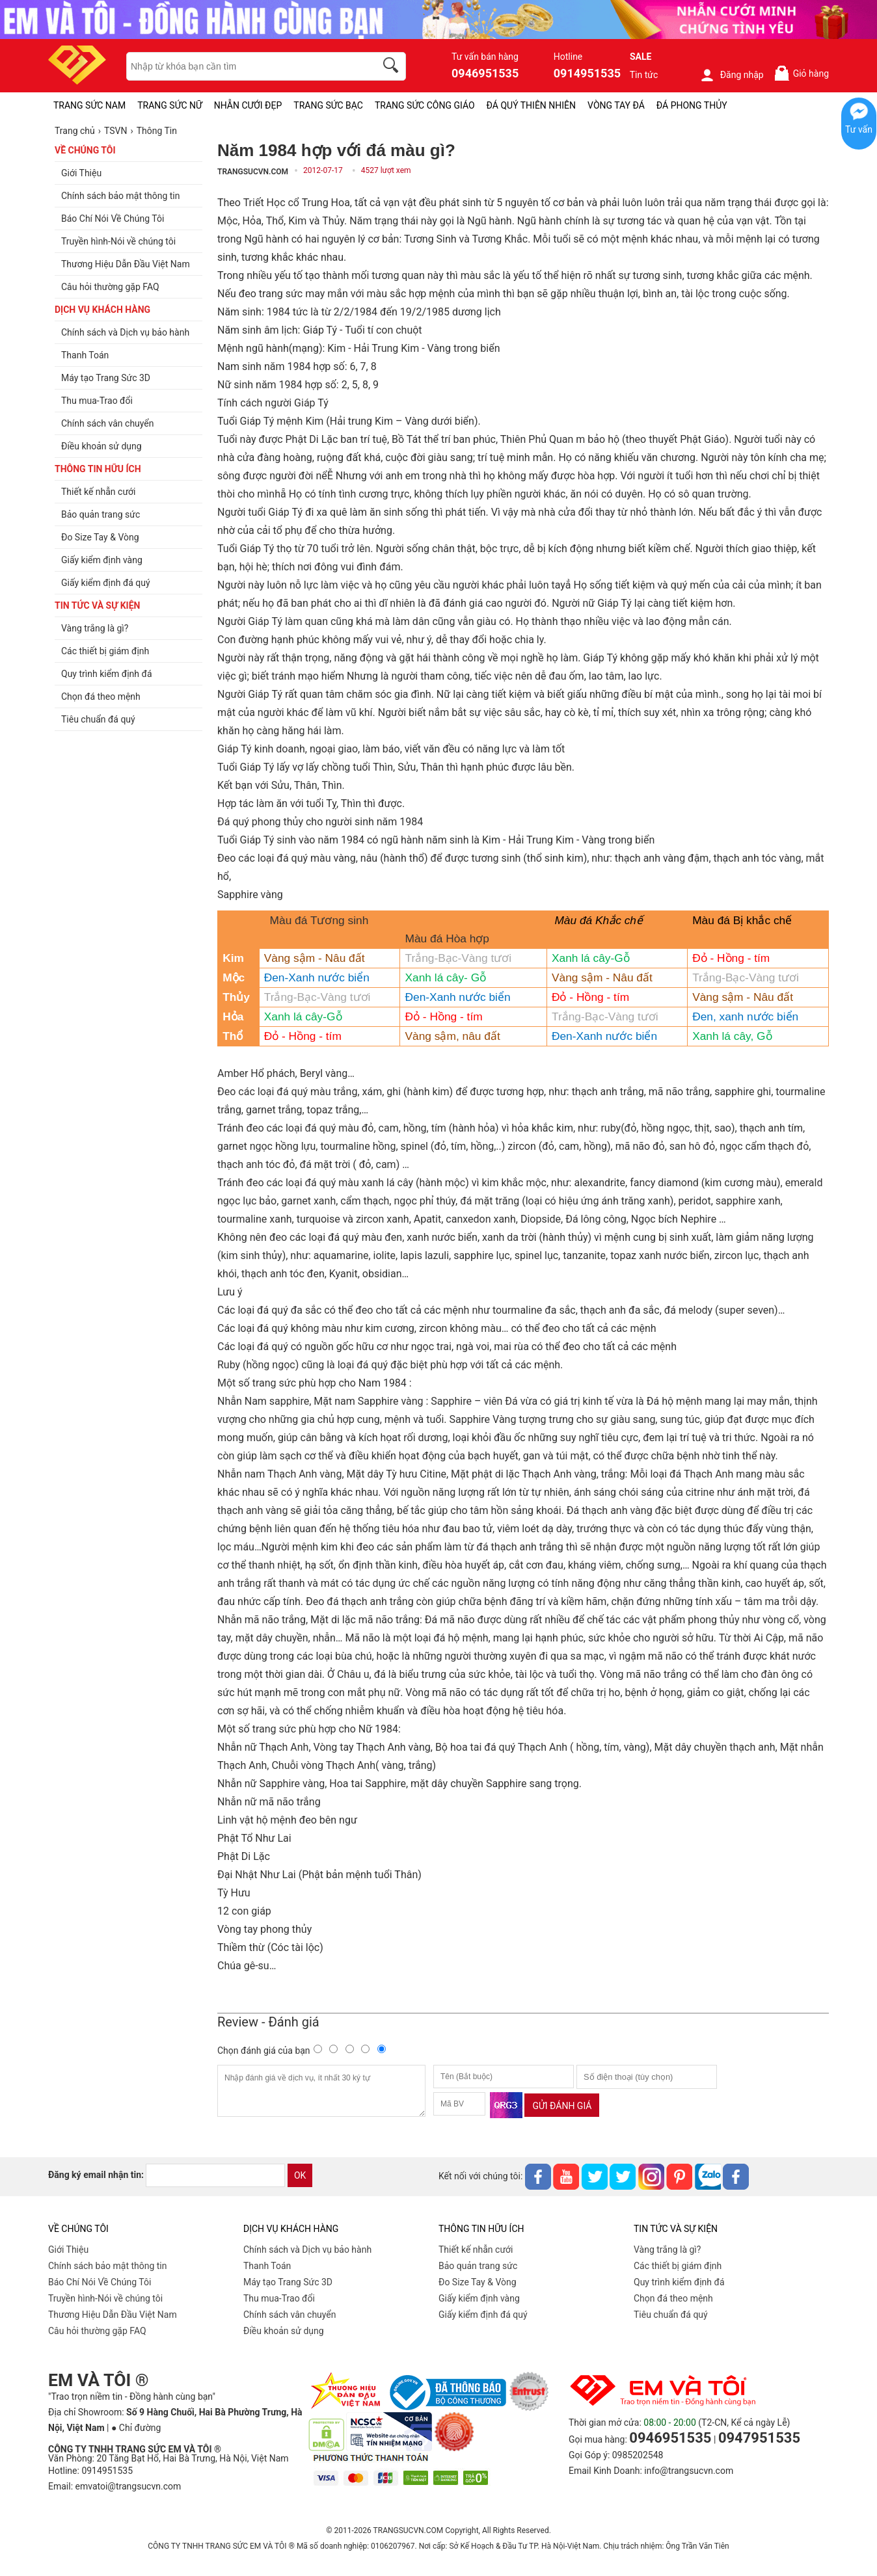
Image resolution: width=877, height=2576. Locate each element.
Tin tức (644, 75)
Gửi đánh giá (561, 2106)
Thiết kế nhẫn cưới (475, 2249)
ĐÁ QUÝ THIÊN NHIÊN (531, 105)
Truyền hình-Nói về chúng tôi (105, 2298)
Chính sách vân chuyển (289, 2314)
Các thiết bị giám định (678, 2266)
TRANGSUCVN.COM (252, 171)
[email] (215, 2175)
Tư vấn (858, 129)
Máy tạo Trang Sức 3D (287, 2282)
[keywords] (244, 66)
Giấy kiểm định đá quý (483, 2314)
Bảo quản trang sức (477, 2266)
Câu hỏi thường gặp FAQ (97, 2331)
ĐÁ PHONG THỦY (691, 105)
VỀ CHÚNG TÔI (85, 150)
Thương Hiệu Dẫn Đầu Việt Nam (112, 2314)
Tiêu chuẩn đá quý (671, 2314)
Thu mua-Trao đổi (279, 2298)
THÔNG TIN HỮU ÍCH (98, 469)
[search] (393, 67)
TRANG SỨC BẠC (328, 105)
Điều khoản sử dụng (283, 2331)
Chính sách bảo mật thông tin (107, 2266)
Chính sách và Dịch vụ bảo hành (307, 2249)
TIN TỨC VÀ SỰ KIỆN (97, 605)
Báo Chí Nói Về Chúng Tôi (99, 2282)
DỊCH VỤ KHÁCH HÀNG (102, 309)
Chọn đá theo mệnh (673, 2298)
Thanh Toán (267, 2266)
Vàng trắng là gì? (667, 2249)
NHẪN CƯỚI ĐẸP (248, 105)
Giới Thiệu (68, 2249)
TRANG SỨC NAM (89, 105)
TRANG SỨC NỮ (169, 105)
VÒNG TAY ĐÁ (616, 105)
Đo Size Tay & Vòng (477, 2282)
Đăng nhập (731, 75)
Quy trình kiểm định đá (679, 2282)
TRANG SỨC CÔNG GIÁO (425, 105)
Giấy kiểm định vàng (479, 2298)
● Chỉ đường (136, 2428)
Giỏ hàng (801, 73)
